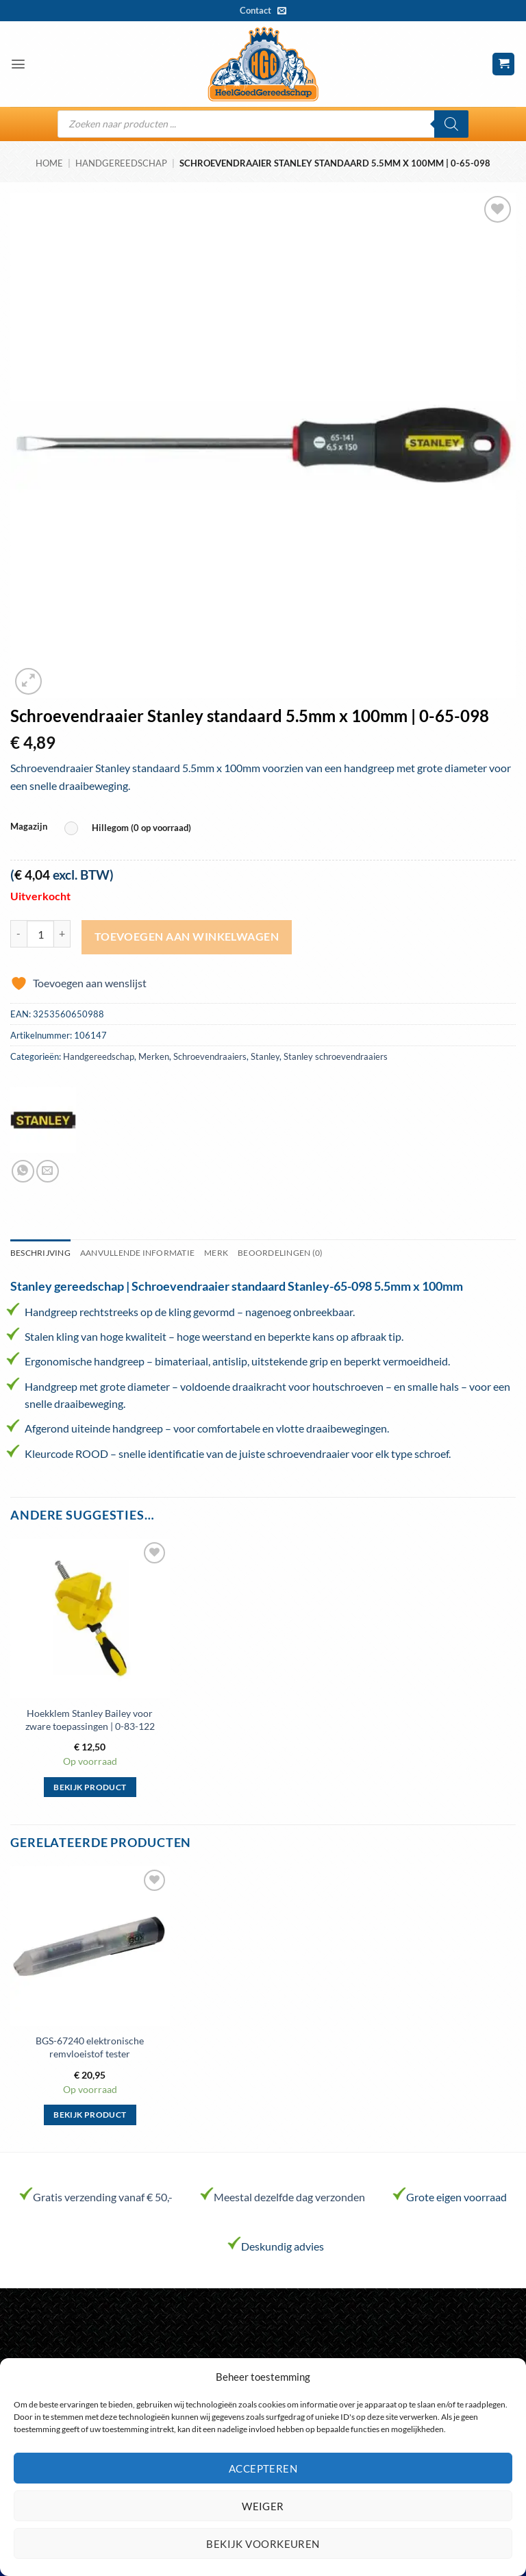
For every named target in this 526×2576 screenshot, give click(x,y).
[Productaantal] (40, 934)
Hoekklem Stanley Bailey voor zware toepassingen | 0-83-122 (90, 1719)
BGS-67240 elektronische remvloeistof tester (90, 2047)
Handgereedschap (121, 163)
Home (49, 163)
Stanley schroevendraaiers (336, 1056)
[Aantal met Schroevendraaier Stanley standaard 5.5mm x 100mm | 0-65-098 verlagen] (18, 934)
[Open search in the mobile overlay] (263, 124)
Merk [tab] (216, 1253)
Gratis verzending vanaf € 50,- (103, 2196)
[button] (18, 64)
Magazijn (28, 827)
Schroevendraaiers (210, 1056)
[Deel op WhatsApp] (23, 1171)
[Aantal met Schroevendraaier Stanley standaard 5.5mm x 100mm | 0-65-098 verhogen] (62, 934)
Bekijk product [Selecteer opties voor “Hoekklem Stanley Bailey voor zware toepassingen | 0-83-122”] (89, 1787)
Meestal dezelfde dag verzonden (289, 2196)
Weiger (263, 2506)
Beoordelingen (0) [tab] (280, 1253)
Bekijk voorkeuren (263, 2544)
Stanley (265, 1056)
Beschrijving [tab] (40, 1253)
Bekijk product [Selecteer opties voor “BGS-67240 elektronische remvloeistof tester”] (89, 2114)
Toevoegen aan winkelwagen (187, 936)
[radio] (131, 828)
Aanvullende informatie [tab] (137, 1253)
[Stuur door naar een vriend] (47, 1171)
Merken (153, 1056)
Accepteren (263, 2468)
